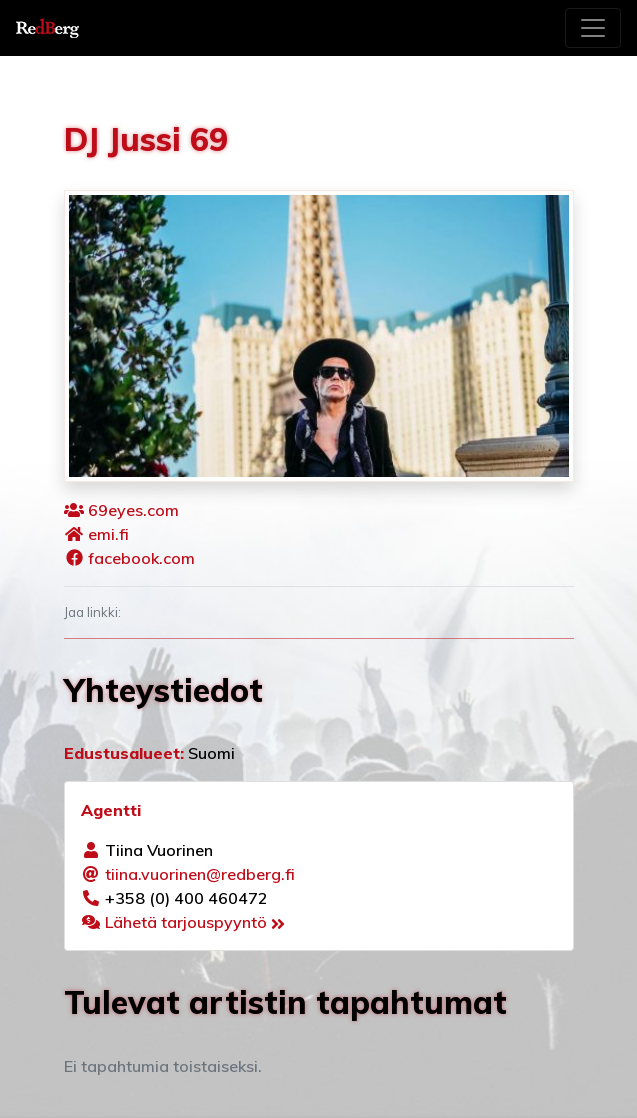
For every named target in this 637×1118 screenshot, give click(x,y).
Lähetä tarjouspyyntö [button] (195, 922)
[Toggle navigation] (593, 28)
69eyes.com (133, 510)
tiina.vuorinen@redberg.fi (200, 874)
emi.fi (108, 534)
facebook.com (141, 558)
